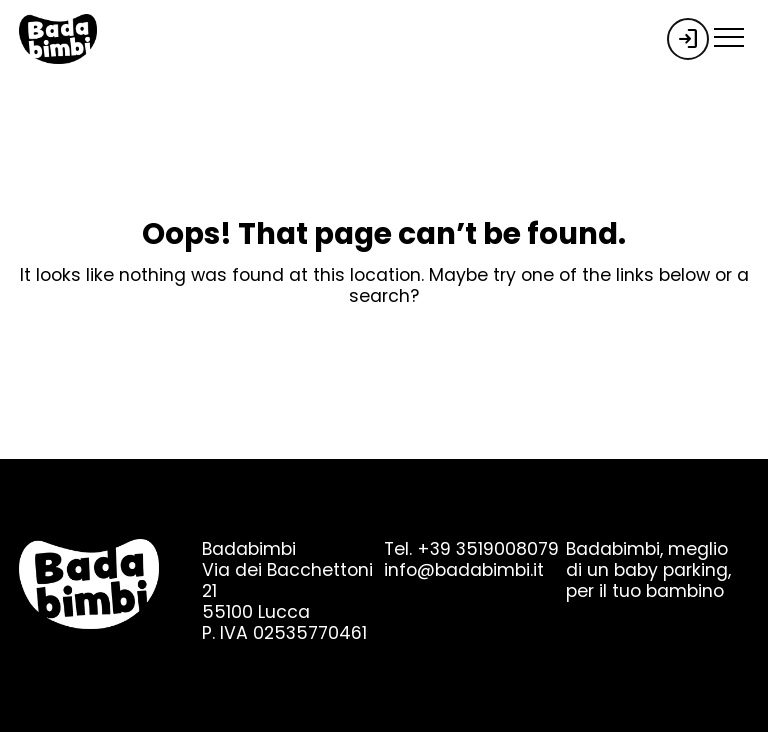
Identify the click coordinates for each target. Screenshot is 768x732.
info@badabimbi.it (464, 570)
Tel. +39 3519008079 (471, 549)
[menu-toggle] (729, 34)
